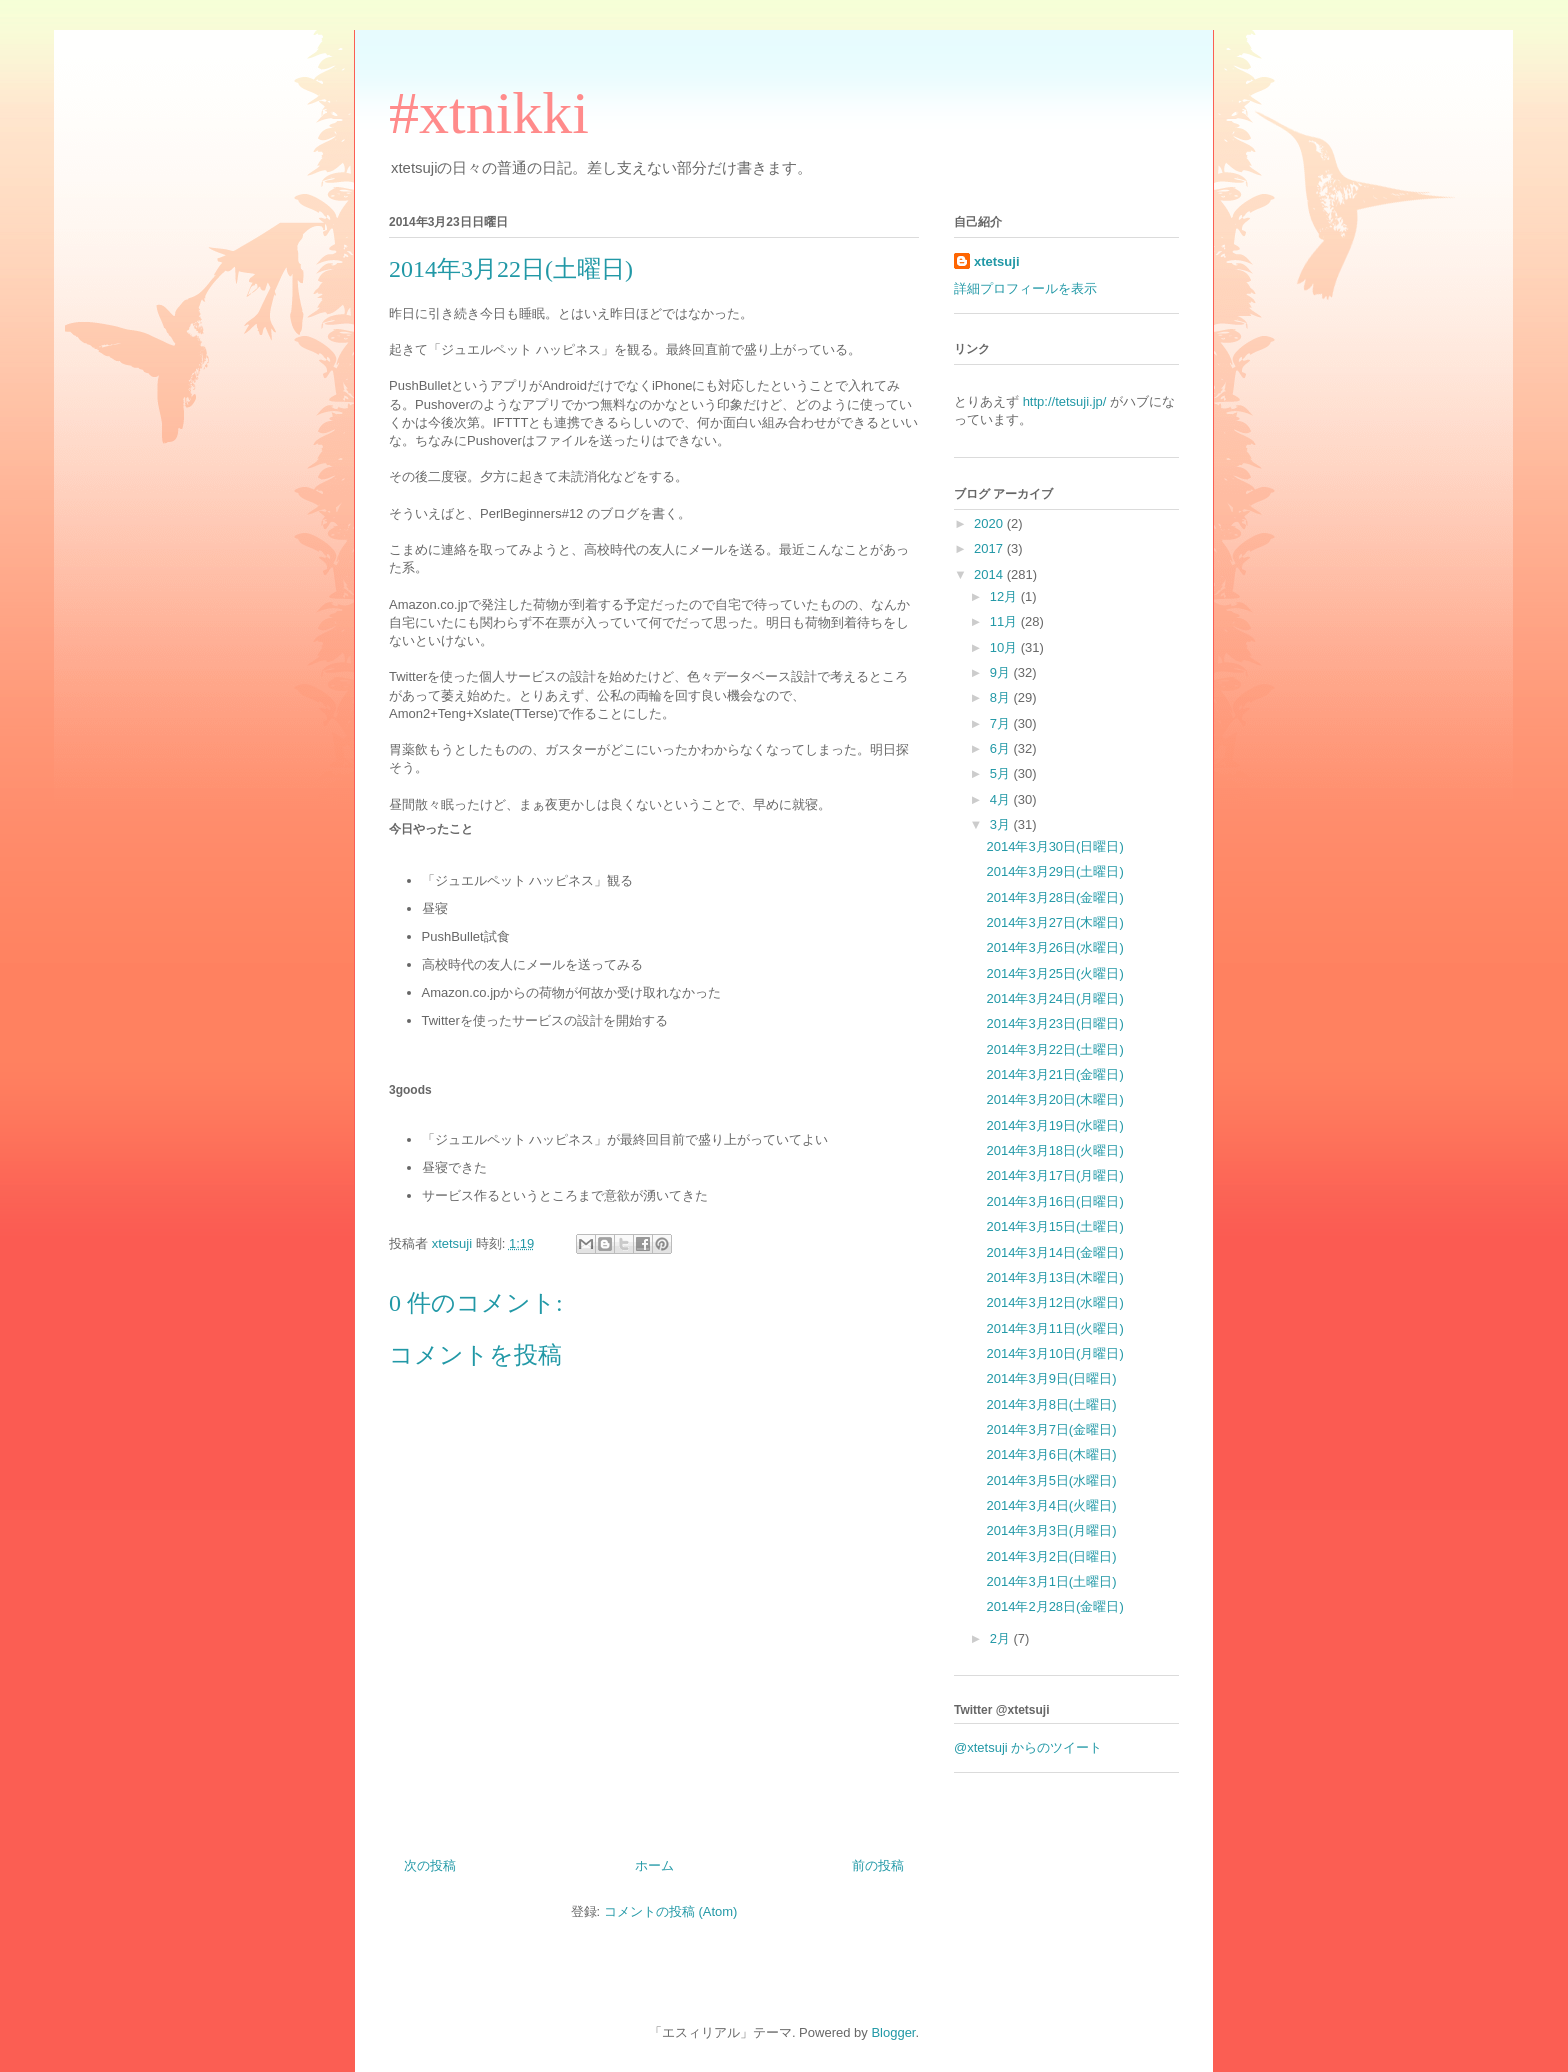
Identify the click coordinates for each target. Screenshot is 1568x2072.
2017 (990, 548)
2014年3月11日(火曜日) (1054, 1328)
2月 (1002, 1638)
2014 (990, 574)
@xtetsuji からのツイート (1028, 1747)
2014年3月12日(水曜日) (1054, 1302)
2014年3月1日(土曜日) (1051, 1581)
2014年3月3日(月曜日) (1051, 1530)
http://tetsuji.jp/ (1065, 401)
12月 (1005, 596)
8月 (1002, 697)
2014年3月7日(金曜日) (1051, 1429)
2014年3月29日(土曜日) (1054, 871)
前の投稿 (878, 1865)
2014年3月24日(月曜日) (1054, 998)
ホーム (654, 1865)
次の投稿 (430, 1865)
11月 (1005, 621)
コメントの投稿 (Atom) (671, 1911)
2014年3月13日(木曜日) (1054, 1277)
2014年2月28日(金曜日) (1054, 1606)
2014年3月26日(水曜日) (1054, 947)
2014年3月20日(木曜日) (1054, 1099)
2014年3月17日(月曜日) (1054, 1175)
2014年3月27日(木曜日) (1054, 922)
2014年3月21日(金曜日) (1054, 1074)
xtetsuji (997, 261)
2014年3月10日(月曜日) (1054, 1353)
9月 (1002, 672)
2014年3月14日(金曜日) (1054, 1252)
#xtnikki (489, 113)
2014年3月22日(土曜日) (1054, 1049)
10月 (1005, 647)
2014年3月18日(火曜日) (1054, 1150)
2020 (990, 523)
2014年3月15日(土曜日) (1054, 1226)
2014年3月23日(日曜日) (1054, 1023)
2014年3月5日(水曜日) (1051, 1480)
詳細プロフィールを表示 (1025, 288)
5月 (1002, 773)
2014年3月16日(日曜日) (1054, 1201)
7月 (1002, 723)
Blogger (893, 2032)
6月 (1002, 748)
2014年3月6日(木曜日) (1051, 1454)
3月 (1002, 824)
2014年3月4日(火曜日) (1051, 1505)
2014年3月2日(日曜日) (1051, 1556)
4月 (1002, 799)
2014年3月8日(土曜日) (1051, 1404)
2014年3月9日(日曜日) (1051, 1378)
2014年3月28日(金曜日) (1054, 897)
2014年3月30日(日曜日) (1054, 846)
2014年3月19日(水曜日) (1054, 1125)
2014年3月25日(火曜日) (1054, 973)
